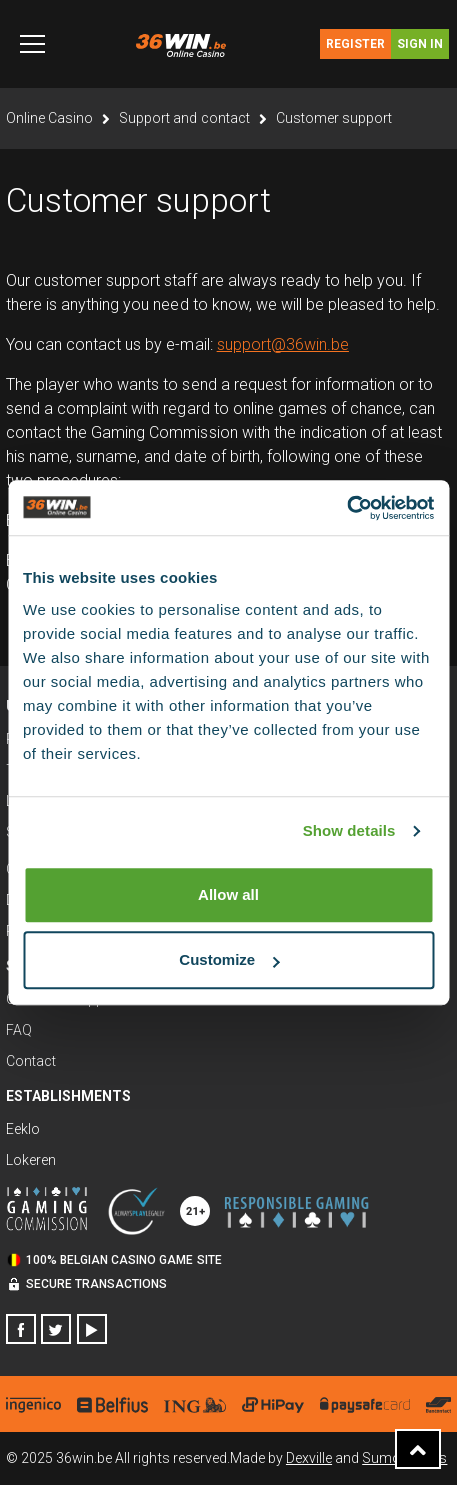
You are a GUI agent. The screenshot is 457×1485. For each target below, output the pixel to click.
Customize (229, 959)
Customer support (334, 118)
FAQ (19, 1030)
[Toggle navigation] (32, 44)
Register (355, 44)
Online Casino (49, 118)
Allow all (228, 894)
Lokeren (31, 1160)
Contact (31, 1061)
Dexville (309, 1458)
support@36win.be (283, 344)
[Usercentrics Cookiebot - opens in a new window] (346, 508)
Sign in (420, 44)
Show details (349, 830)
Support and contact (184, 118)
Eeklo (23, 1129)
